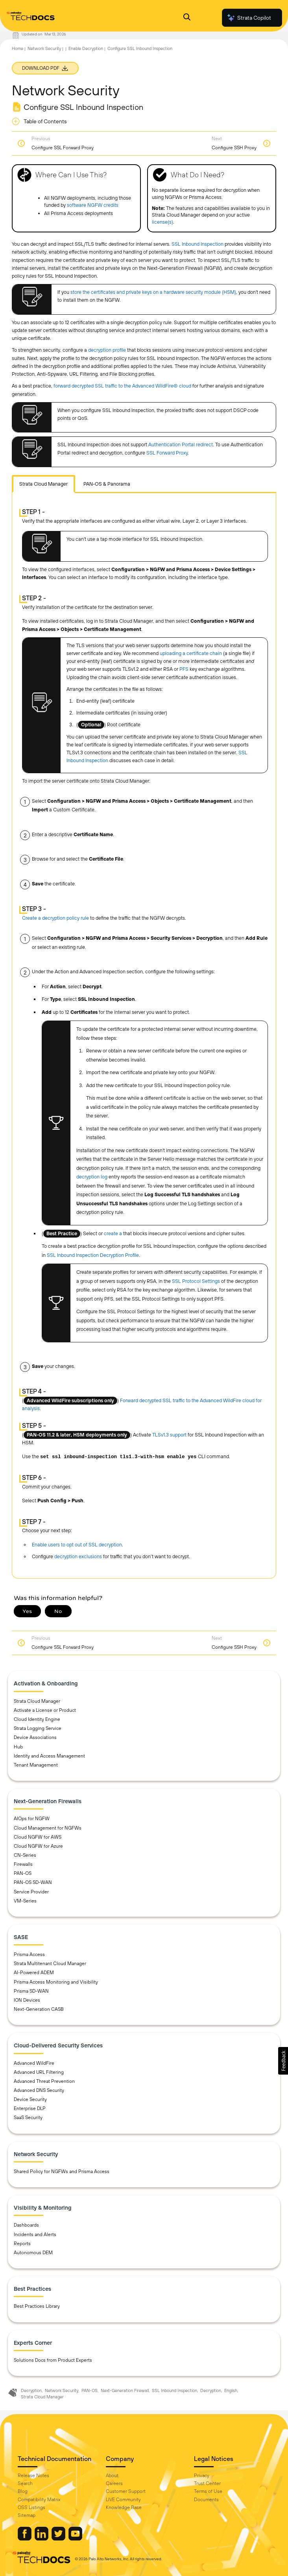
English (230, 2390)
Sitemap (26, 2515)
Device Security (30, 2099)
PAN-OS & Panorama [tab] (106, 484)
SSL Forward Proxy (167, 453)
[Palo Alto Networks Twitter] (59, 2538)
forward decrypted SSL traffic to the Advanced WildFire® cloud (122, 386)
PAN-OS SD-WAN (33, 1882)
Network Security (44, 48)
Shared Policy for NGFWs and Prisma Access (61, 2171)
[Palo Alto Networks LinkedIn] (42, 2538)
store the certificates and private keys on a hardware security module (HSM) (153, 292)
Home (17, 48)
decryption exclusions (78, 1556)
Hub (18, 1747)
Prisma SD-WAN (31, 1991)
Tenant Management (36, 1765)
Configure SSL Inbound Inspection (139, 48)
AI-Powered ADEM (34, 1972)
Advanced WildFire (34, 2063)
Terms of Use (208, 2491)
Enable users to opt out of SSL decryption (77, 1545)
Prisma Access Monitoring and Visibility (56, 1982)
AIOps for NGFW (32, 1818)
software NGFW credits (92, 205)
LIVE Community (123, 2499)
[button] (283, 2061)
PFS (183, 669)
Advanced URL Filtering (39, 2072)
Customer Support (126, 2491)
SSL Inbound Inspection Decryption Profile (93, 1255)
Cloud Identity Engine (37, 1719)
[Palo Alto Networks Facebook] (25, 2538)
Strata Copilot (248, 17)
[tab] (43, 484)
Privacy (201, 2475)
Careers (114, 2483)
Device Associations (35, 1737)
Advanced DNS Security (39, 2090)
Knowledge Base (124, 2507)
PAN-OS (22, 1873)
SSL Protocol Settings (196, 1281)
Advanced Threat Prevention (44, 2081)
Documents (206, 2499)
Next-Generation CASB (39, 2009)
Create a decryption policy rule (55, 918)
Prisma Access (29, 1954)
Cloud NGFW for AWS (37, 1837)
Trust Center (207, 2483)
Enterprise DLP (30, 2108)
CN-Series (25, 1855)
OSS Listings (31, 2507)
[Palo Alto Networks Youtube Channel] (75, 2538)
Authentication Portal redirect (180, 444)
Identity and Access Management (49, 1756)
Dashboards (26, 2225)
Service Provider (31, 1892)
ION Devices (27, 2000)
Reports (22, 2243)
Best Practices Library (37, 2306)
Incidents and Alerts (35, 2234)
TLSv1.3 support (169, 1435)
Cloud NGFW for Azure (38, 1846)
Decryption (31, 2390)
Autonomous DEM (33, 2252)
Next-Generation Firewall (125, 2390)
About (112, 2475)
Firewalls (23, 1864)
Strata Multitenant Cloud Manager (50, 1963)
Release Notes (33, 2475)
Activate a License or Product (45, 1710)
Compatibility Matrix (39, 2499)
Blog (23, 2491)
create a (113, 1233)
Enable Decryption (85, 48)
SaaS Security (28, 2117)
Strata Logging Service (37, 1728)
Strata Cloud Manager (37, 1701)
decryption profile (107, 350)
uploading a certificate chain (191, 653)
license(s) (162, 222)
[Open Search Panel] (187, 17)
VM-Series (25, 1901)
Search (25, 2483)
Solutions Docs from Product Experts (53, 2360)
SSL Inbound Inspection (197, 244)
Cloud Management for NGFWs (47, 1828)
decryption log (91, 1177)
